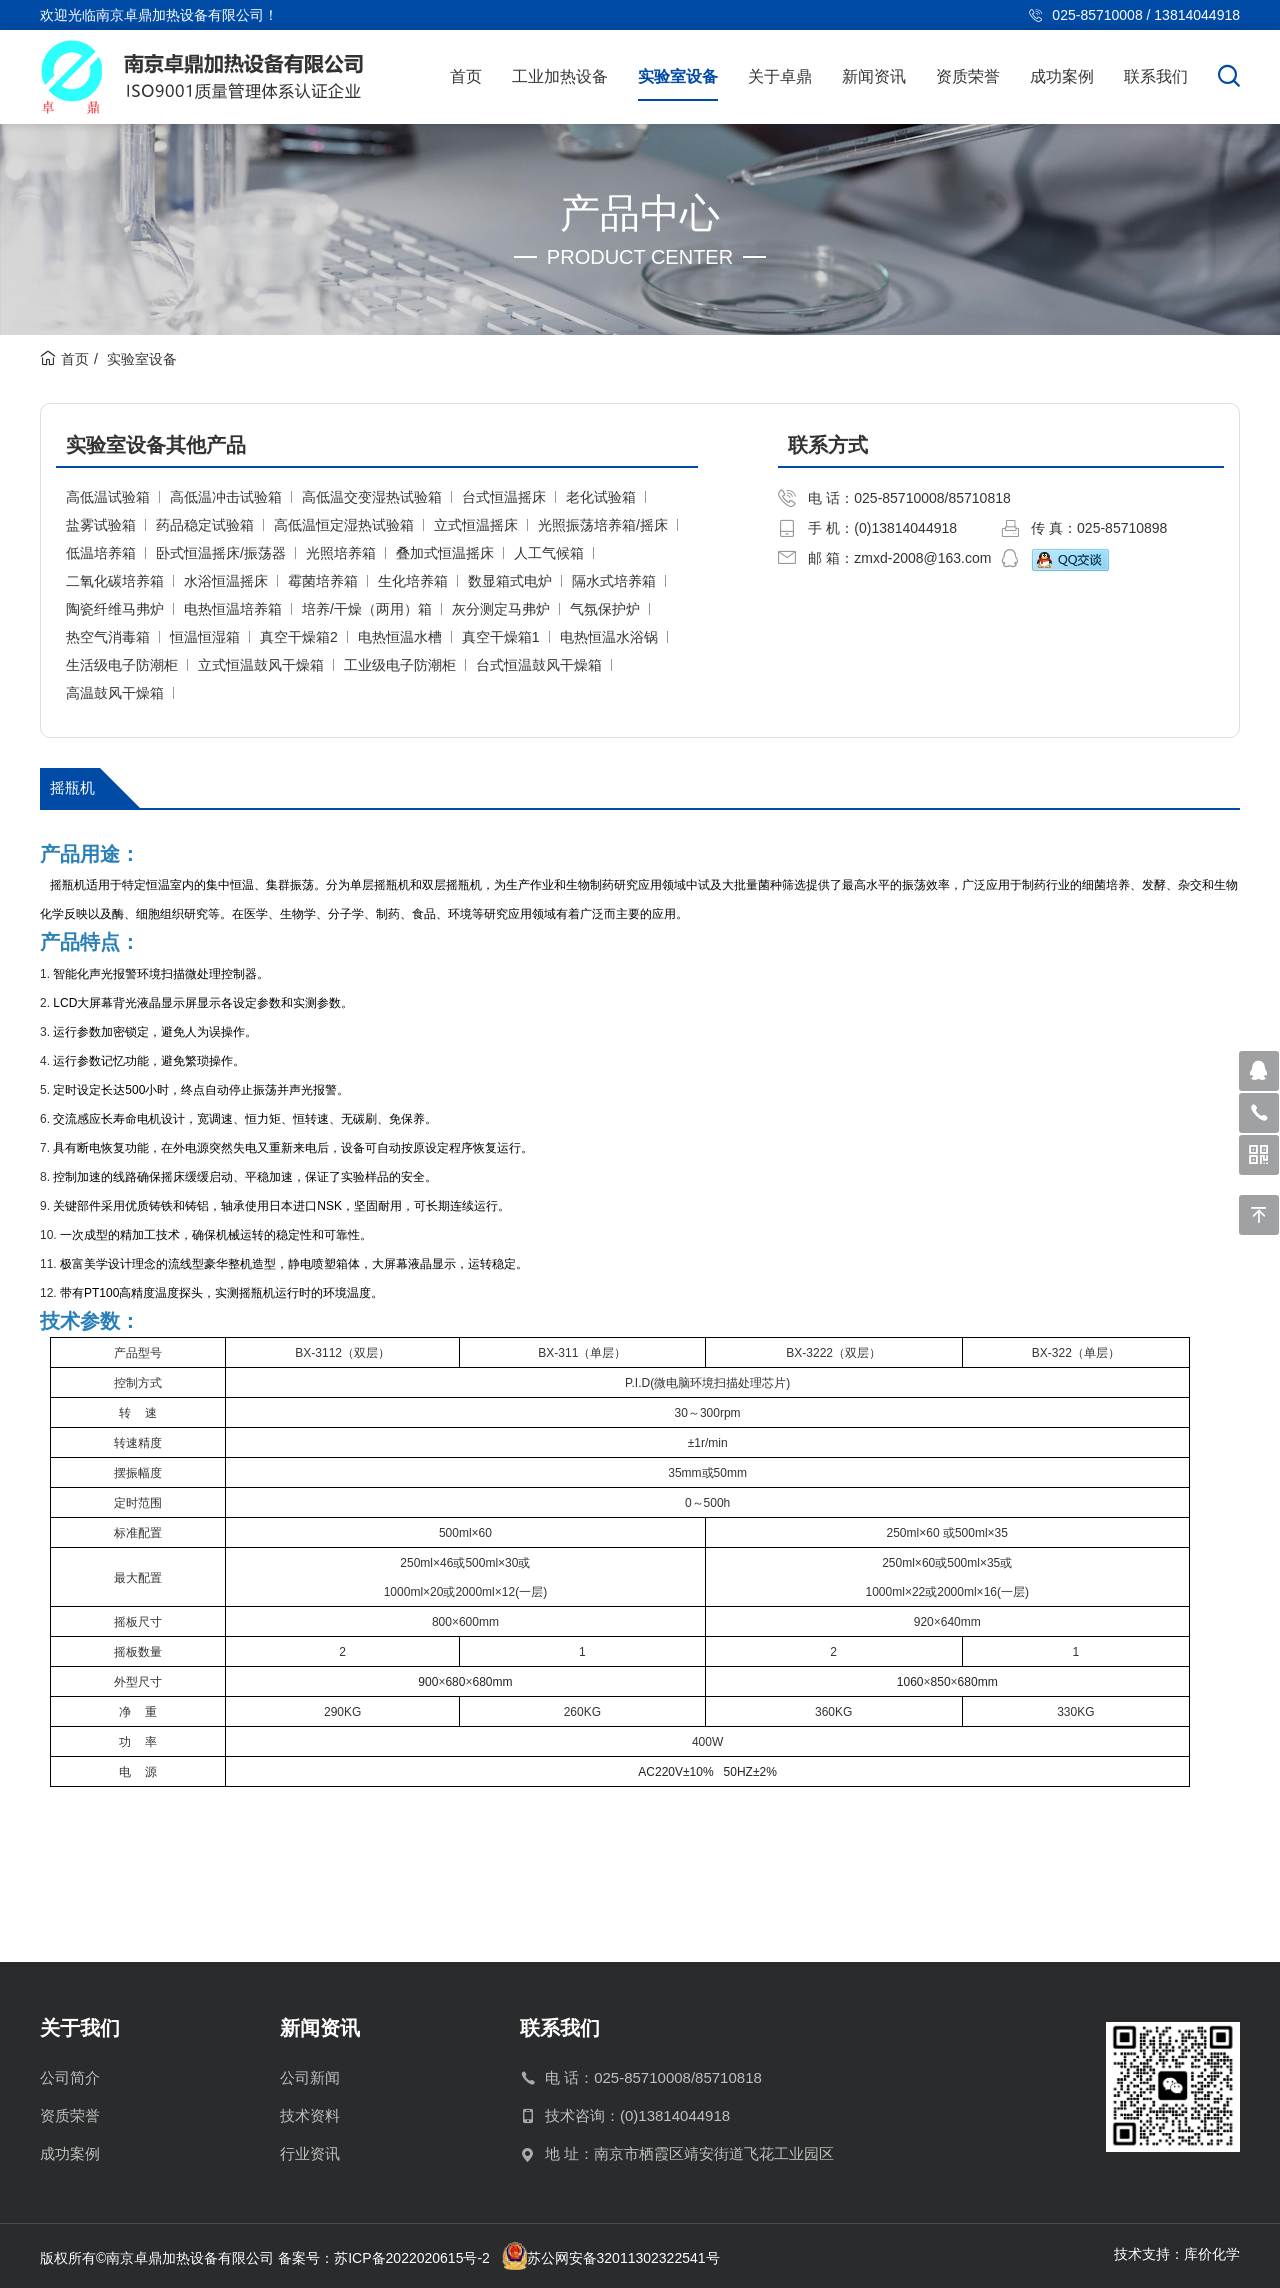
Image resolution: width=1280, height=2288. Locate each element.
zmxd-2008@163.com (922, 558)
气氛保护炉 (605, 609)
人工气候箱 (549, 553)
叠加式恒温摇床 (445, 553)
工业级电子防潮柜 (400, 665)
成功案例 (1062, 76)
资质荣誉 (968, 76)
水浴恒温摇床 (226, 581)
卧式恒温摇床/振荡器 (221, 553)
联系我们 (1156, 76)
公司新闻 (310, 2077)
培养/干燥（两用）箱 (367, 609)
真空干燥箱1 (501, 637)
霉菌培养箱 (323, 581)
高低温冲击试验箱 (226, 497)
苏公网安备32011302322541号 (623, 2258)
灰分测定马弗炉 (501, 609)
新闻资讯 (874, 76)
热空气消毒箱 (108, 637)
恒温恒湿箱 (205, 637)
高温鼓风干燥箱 (115, 693)
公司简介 (70, 2077)
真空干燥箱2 (299, 637)
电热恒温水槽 (400, 637)
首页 (466, 76)
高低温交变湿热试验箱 (372, 497)
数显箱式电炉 (510, 581)
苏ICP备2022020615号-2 (412, 2258)
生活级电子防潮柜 (122, 665)
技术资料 (310, 2115)
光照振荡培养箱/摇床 (603, 525)
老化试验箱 (601, 497)
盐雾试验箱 (101, 525)
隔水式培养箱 (614, 581)
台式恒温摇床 (504, 497)
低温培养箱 (101, 553)
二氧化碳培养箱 (115, 581)
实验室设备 (678, 76)
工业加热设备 (560, 76)
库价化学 (1212, 2254)
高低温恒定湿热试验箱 (344, 525)
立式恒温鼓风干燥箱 (261, 665)
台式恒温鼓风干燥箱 (539, 665)
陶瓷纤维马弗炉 (115, 609)
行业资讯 (310, 2153)
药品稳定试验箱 (205, 525)
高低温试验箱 (108, 497)
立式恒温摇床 (476, 525)
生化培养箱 (413, 581)
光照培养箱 (341, 553)
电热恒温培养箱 (233, 609)
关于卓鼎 (780, 76)
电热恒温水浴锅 (609, 637)
